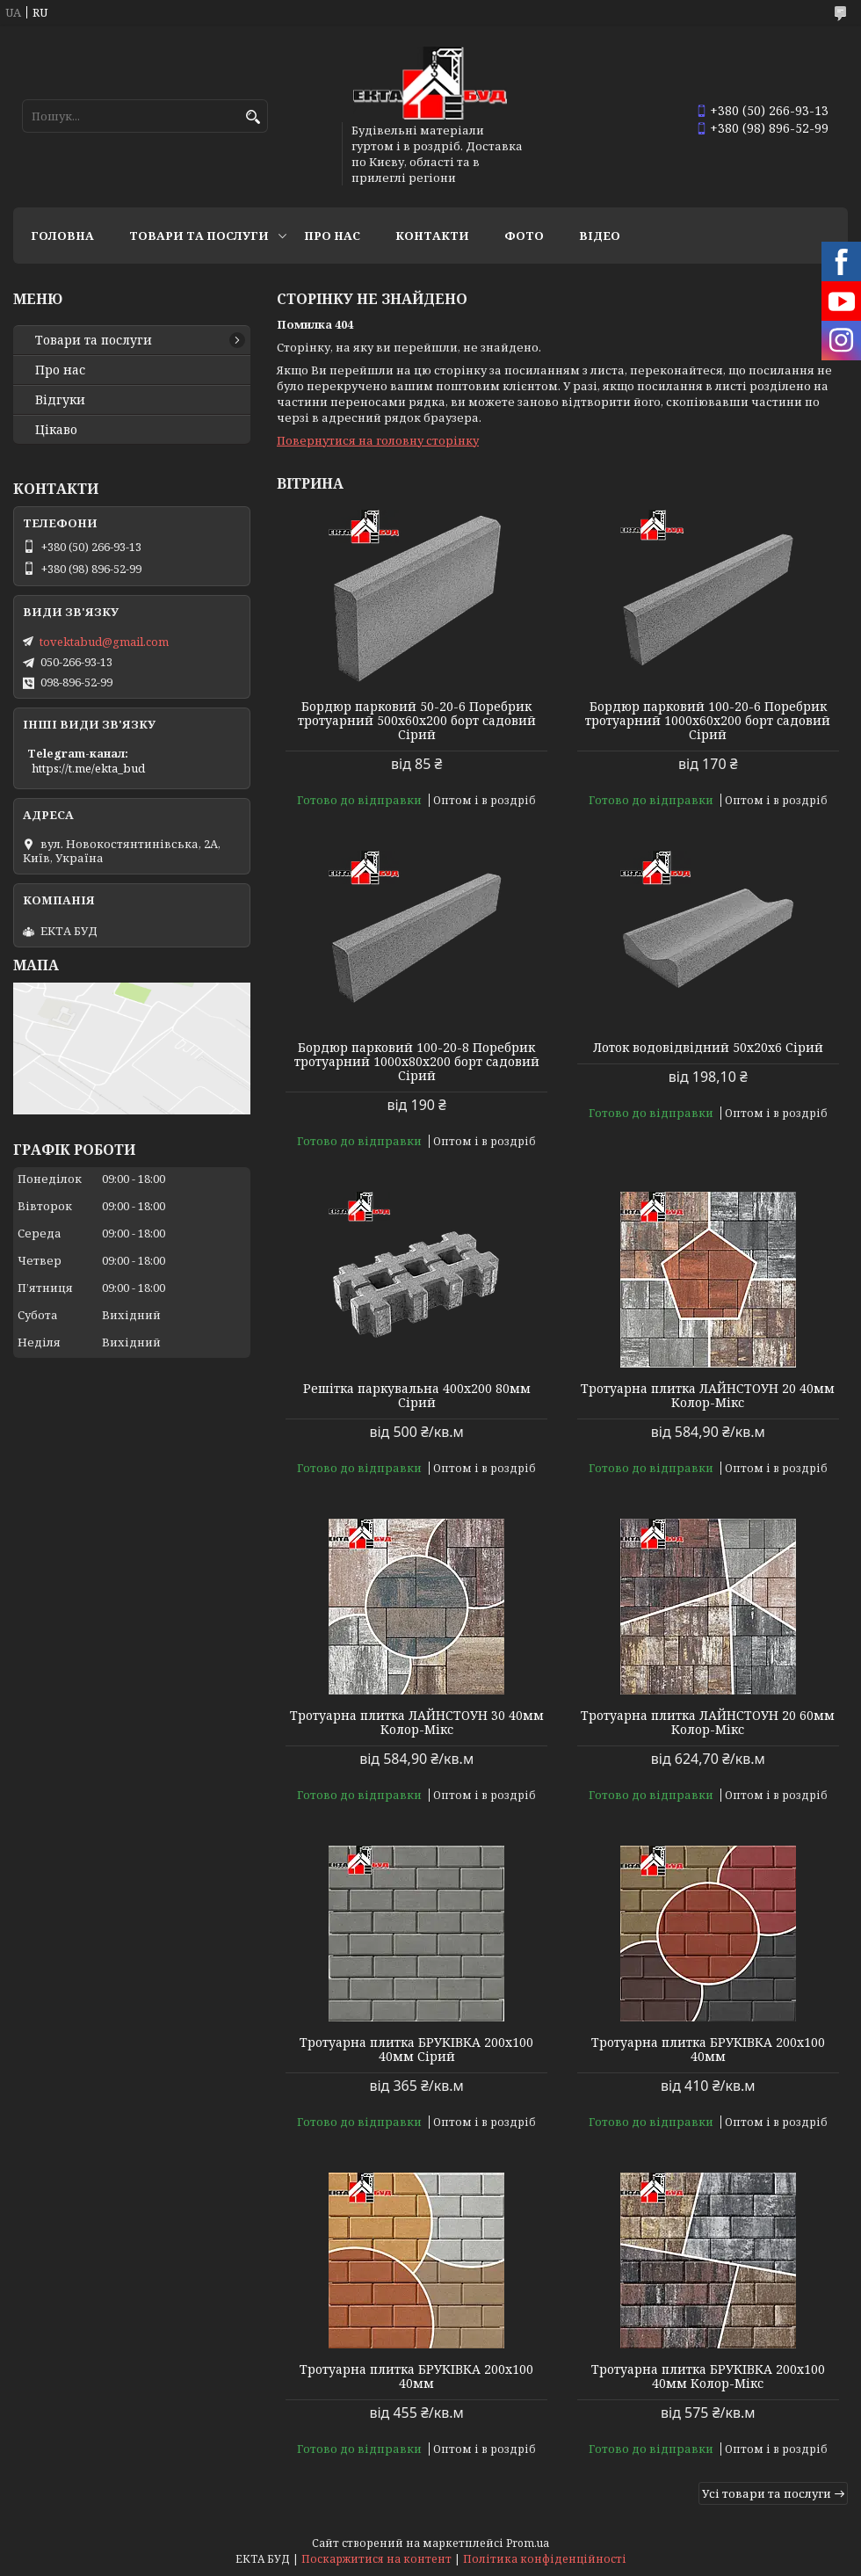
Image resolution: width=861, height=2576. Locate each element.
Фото (524, 235)
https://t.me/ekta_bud (88, 768)
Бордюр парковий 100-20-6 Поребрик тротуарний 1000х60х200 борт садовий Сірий (707, 721)
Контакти (432, 235)
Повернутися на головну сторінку (378, 440)
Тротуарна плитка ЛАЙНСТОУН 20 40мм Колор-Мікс (708, 1396)
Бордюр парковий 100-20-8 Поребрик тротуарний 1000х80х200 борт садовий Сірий (416, 1062)
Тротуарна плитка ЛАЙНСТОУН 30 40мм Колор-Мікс (417, 1723)
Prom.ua (527, 2543)
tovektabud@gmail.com (104, 642)
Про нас (332, 235)
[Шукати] (252, 117)
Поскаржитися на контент (376, 2558)
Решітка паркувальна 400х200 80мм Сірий (417, 1396)
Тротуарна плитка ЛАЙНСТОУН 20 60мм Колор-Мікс (708, 1723)
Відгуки (60, 400)
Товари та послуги (199, 235)
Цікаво (56, 430)
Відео (599, 235)
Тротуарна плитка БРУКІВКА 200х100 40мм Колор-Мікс (708, 2376)
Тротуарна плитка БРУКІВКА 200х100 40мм (708, 2049)
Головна (62, 235)
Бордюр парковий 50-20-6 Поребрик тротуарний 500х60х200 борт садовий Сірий (417, 721)
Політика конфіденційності (544, 2558)
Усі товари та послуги (766, 2493)
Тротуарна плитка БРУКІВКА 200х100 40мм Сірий (416, 2049)
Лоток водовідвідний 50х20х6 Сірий (708, 1048)
